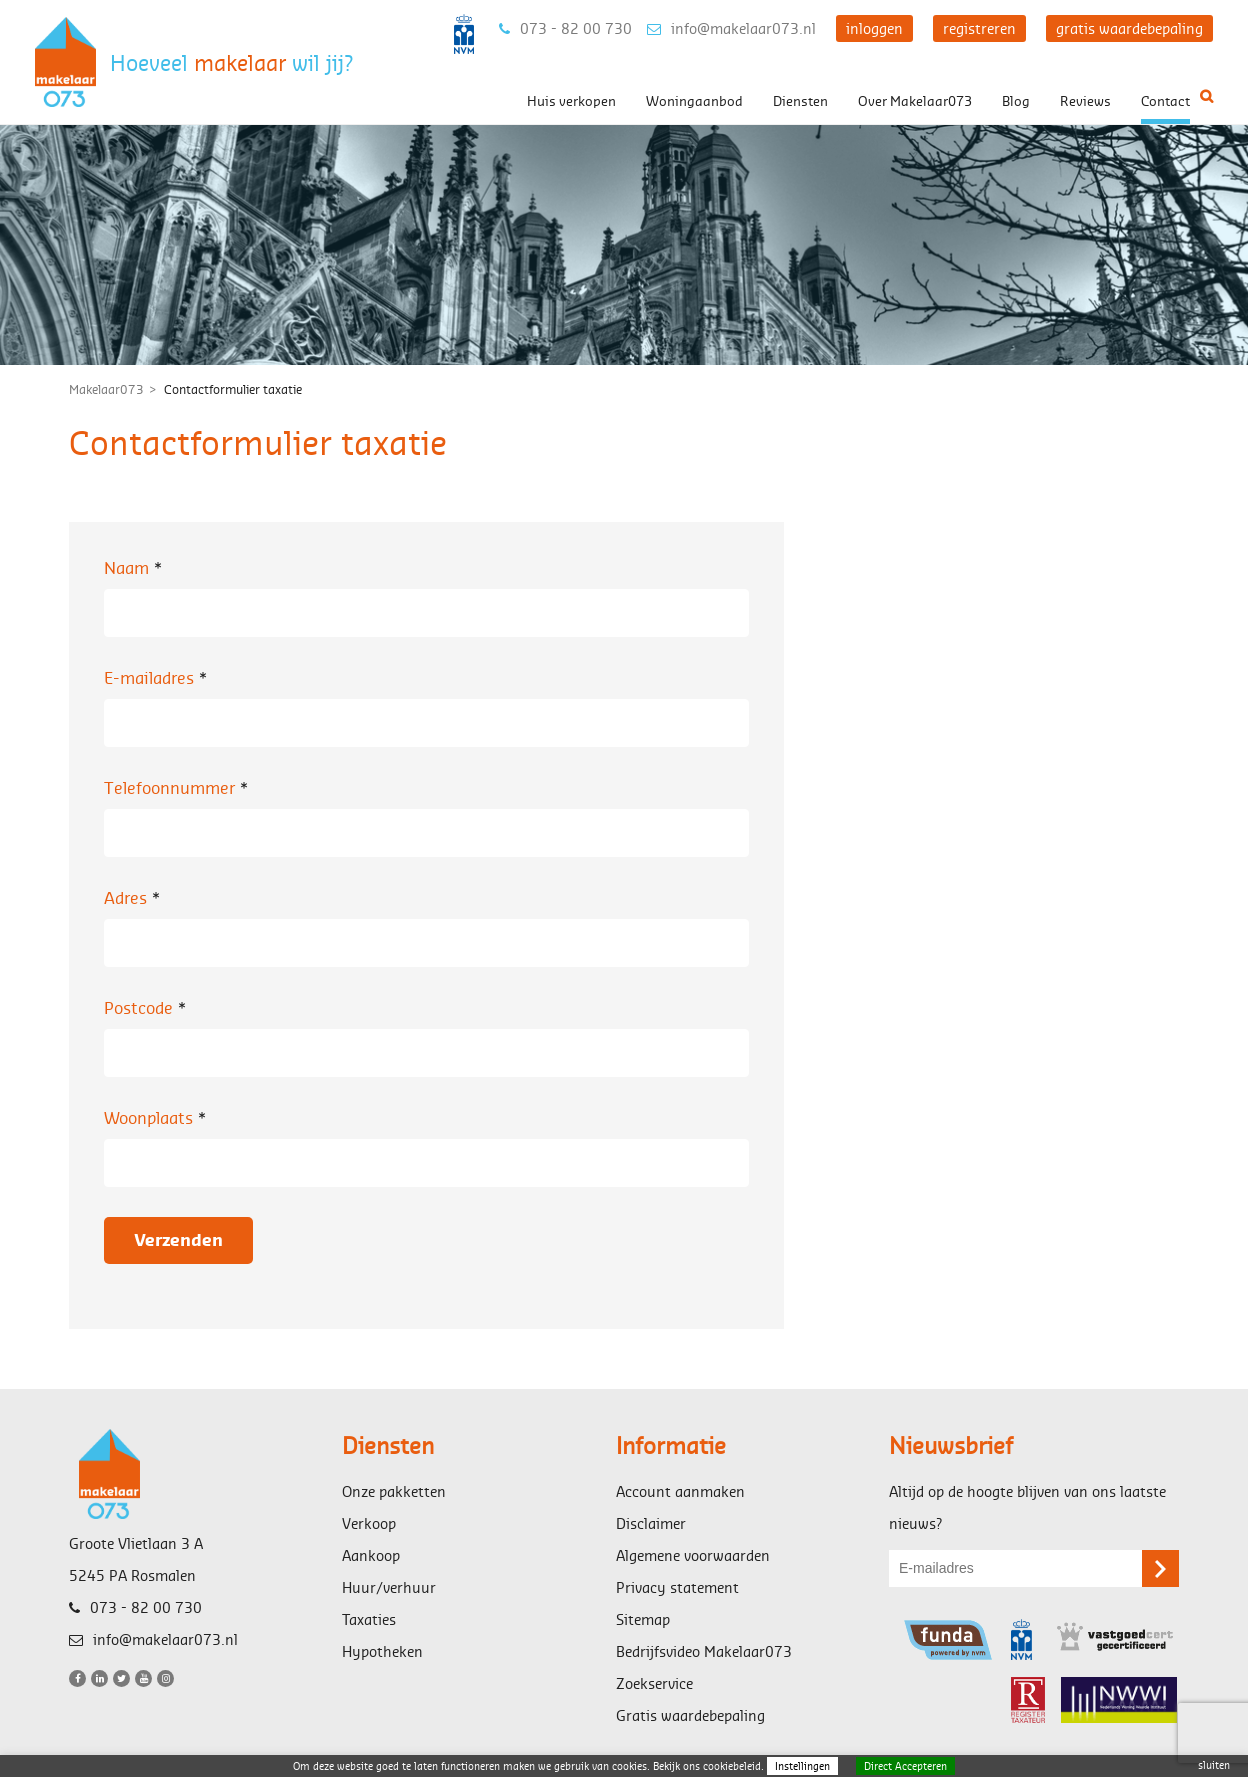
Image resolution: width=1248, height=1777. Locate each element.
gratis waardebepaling (1129, 28)
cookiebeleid (732, 1766)
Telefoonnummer (178, 787)
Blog (1016, 101)
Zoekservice (654, 1683)
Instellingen (802, 1766)
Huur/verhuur (389, 1587)
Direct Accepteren (905, 1766)
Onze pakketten (394, 1491)
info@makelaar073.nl (731, 28)
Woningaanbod (694, 101)
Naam (135, 567)
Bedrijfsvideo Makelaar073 (704, 1651)
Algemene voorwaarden (693, 1555)
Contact (1165, 101)
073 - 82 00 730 (565, 28)
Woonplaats (157, 1117)
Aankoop (371, 1555)
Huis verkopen (571, 101)
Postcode (147, 1007)
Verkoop (369, 1523)
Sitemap (643, 1619)
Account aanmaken (680, 1491)
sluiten (1214, 1765)
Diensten (800, 101)
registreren (979, 28)
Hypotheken (382, 1651)
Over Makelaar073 (915, 101)
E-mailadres (158, 677)
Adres (134, 897)
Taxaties (369, 1619)
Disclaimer (651, 1523)
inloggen (874, 28)
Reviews (1085, 101)
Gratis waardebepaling (690, 1715)
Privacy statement (677, 1587)
